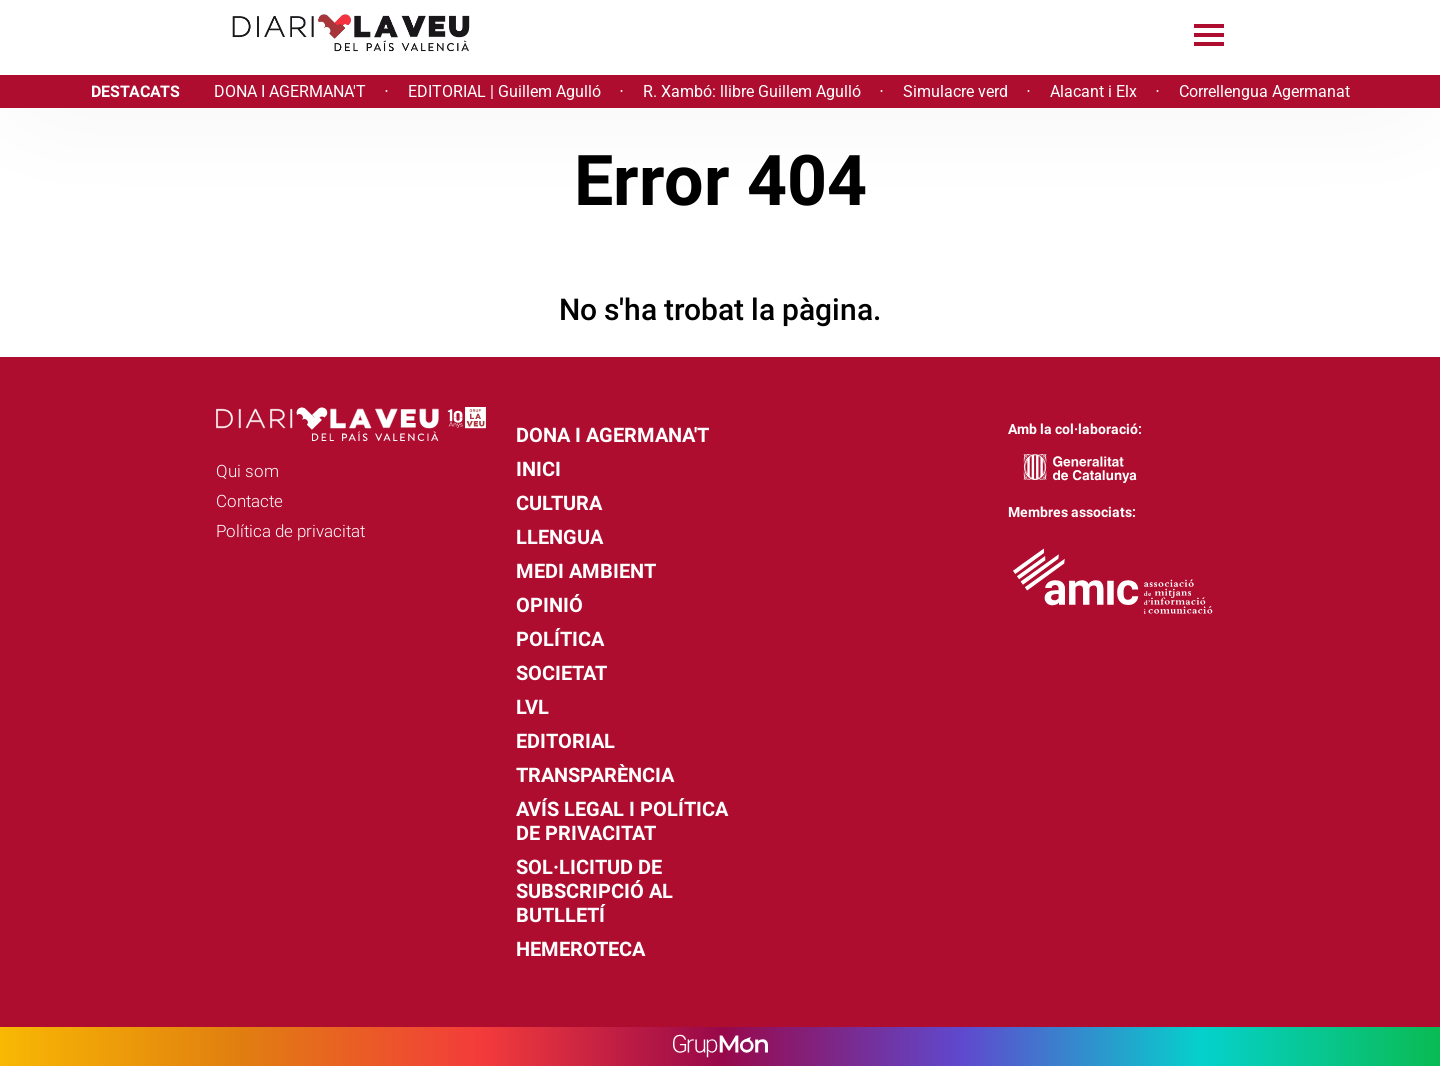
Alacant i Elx (1093, 91)
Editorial (565, 741)
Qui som (247, 471)
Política (560, 639)
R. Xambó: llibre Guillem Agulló (752, 91)
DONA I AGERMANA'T (290, 91)
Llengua (559, 537)
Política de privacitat (290, 531)
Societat (561, 673)
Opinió (549, 605)
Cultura (559, 503)
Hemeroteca (580, 949)
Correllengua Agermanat (1264, 91)
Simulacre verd (955, 91)
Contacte (249, 501)
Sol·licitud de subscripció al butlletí (594, 891)
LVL (532, 707)
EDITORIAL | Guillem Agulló (504, 91)
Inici (538, 469)
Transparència (595, 775)
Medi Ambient (586, 571)
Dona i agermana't (612, 435)
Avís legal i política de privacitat (622, 821)
